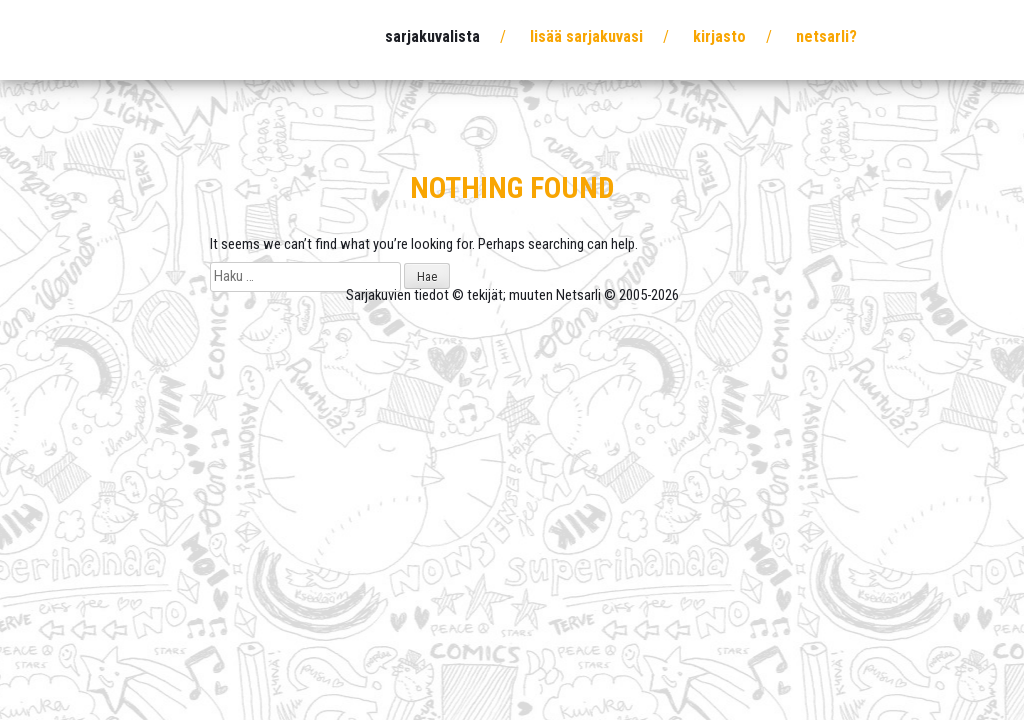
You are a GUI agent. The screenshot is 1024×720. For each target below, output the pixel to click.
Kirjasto (719, 36)
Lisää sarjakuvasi (586, 36)
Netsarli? (826, 36)
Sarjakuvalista (432, 36)
